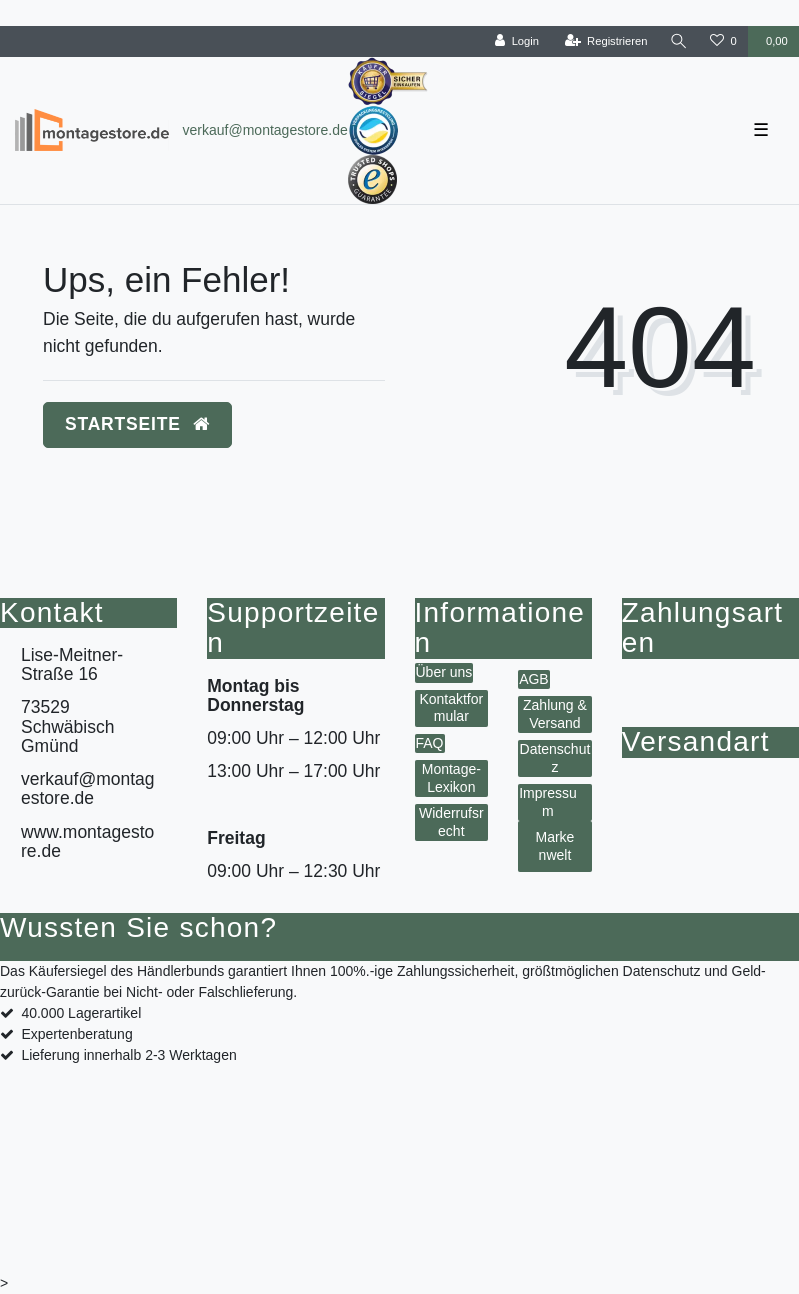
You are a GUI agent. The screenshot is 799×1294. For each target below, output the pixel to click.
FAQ (430, 743)
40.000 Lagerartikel (81, 1013)
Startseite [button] (137, 424)
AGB (534, 679)
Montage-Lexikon (451, 778)
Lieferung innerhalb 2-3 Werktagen (128, 1055)
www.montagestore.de (87, 841)
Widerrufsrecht (451, 822)
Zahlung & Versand (555, 714)
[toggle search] (679, 41)
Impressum (548, 802)
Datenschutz (555, 758)
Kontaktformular (451, 708)
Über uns (444, 672)
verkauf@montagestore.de (265, 130)
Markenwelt (554, 846)
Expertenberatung (76, 1034)
